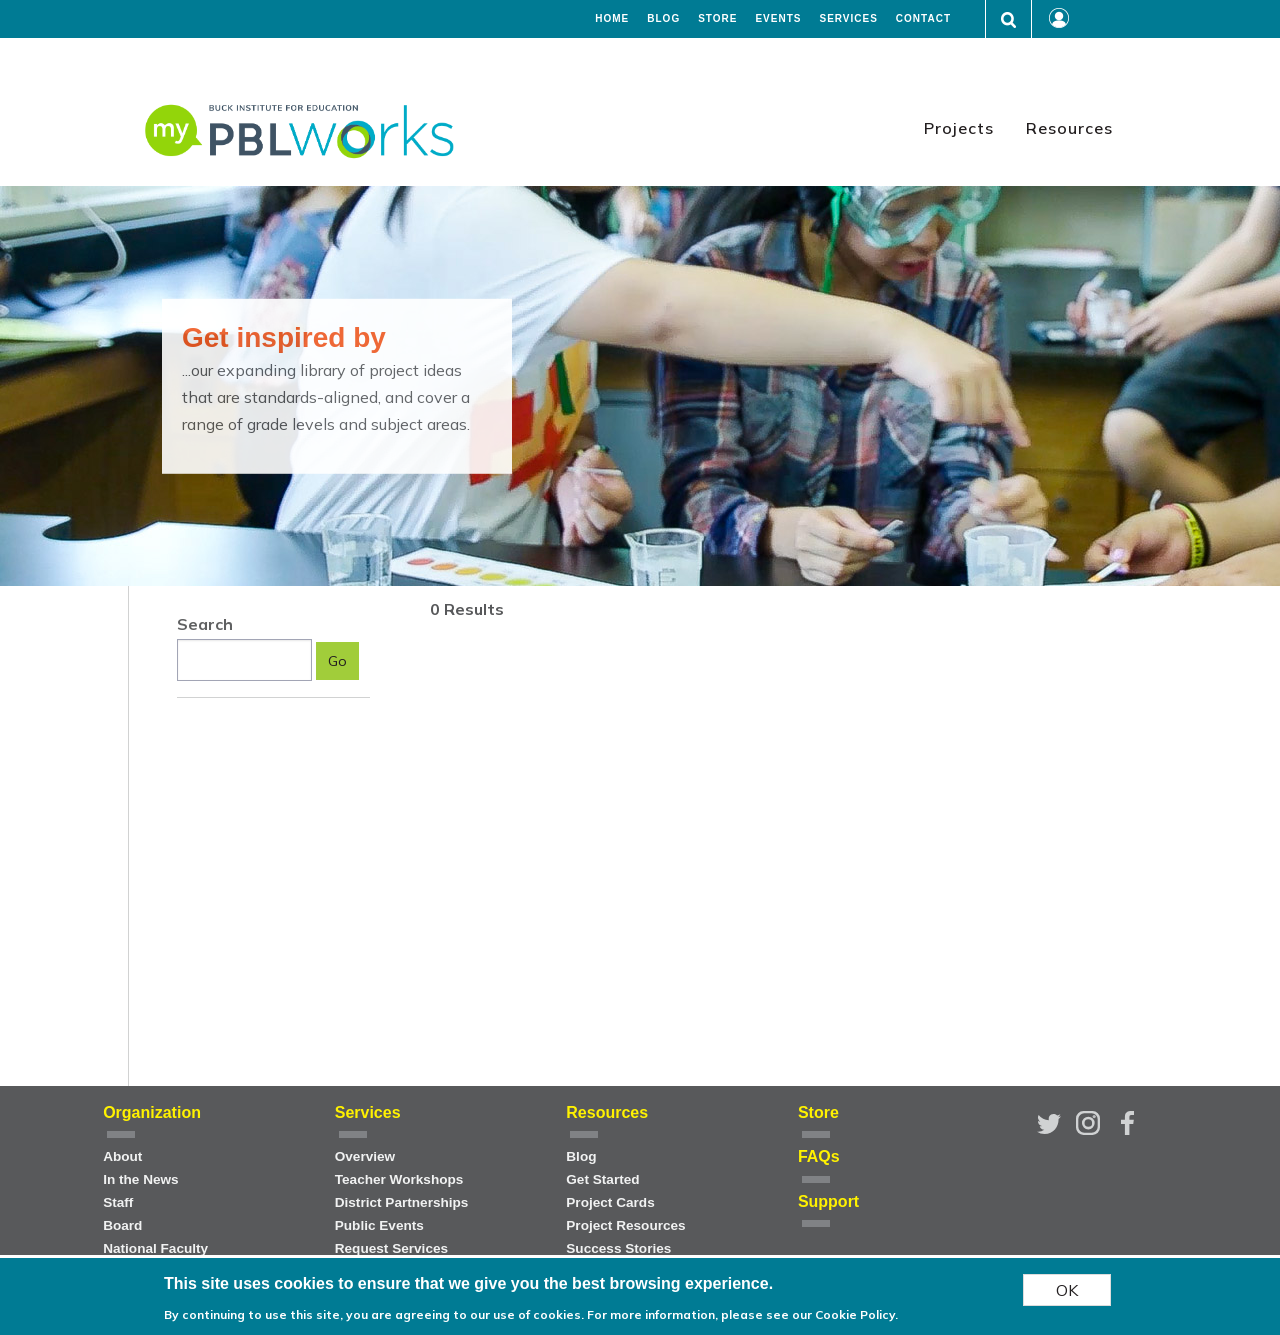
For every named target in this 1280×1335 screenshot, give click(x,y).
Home (612, 19)
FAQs (819, 1156)
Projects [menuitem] (959, 128)
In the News (141, 1179)
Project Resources (625, 1225)
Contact (923, 19)
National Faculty (155, 1248)
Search (205, 624)
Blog (663, 19)
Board (122, 1225)
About (122, 1156)
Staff (118, 1202)
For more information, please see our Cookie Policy (741, 1314)
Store (717, 19)
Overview (365, 1156)
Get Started (602, 1179)
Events (778, 19)
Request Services (391, 1248)
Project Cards (610, 1202)
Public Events (379, 1225)
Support (828, 1201)
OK (1067, 1290)
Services (848, 19)
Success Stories (618, 1248)
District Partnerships (402, 1202)
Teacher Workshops (399, 1179)
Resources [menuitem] (1069, 128)
